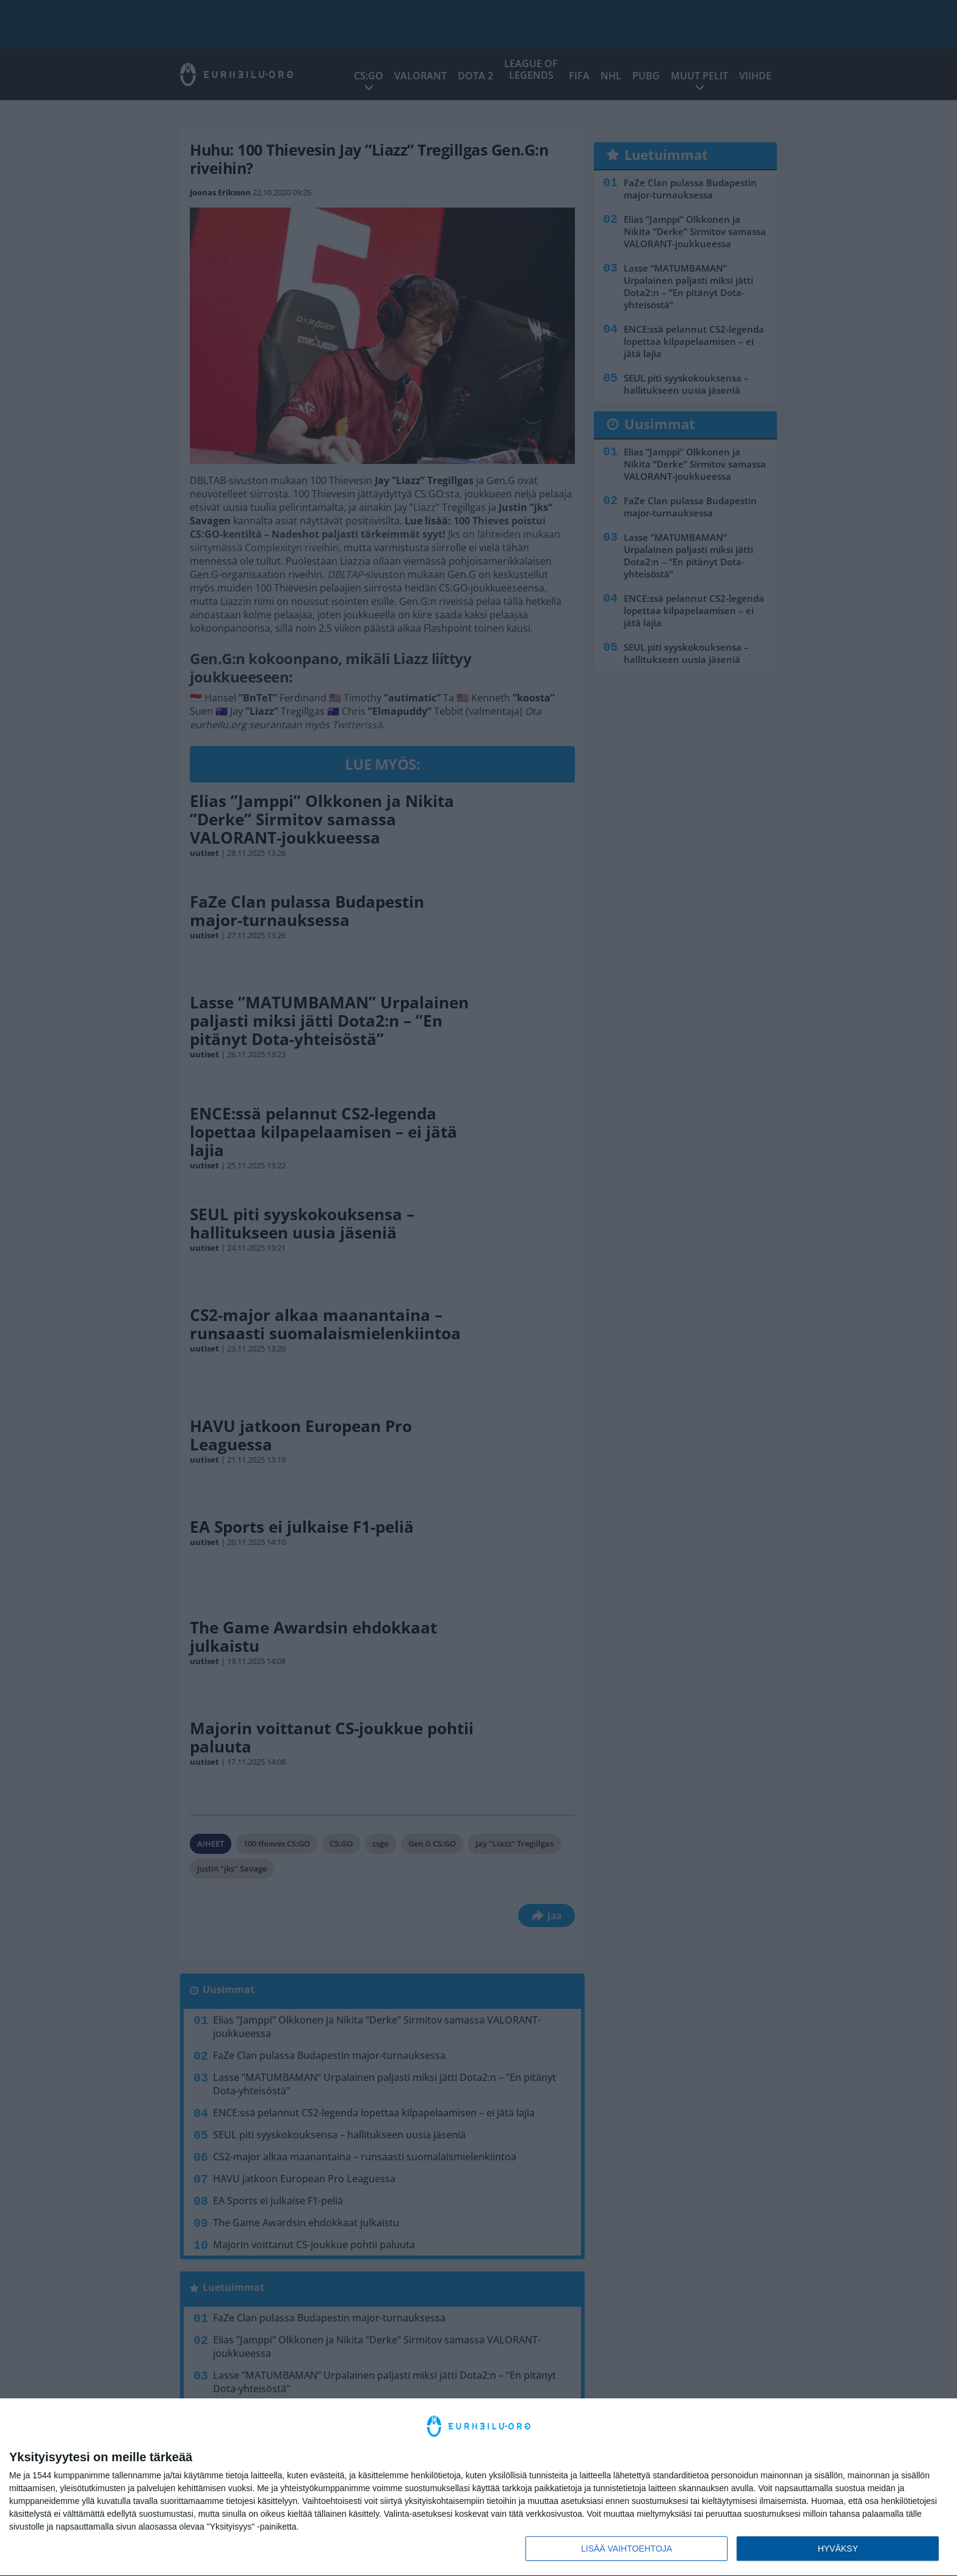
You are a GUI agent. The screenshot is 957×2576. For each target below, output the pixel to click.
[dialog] (478, 2487)
